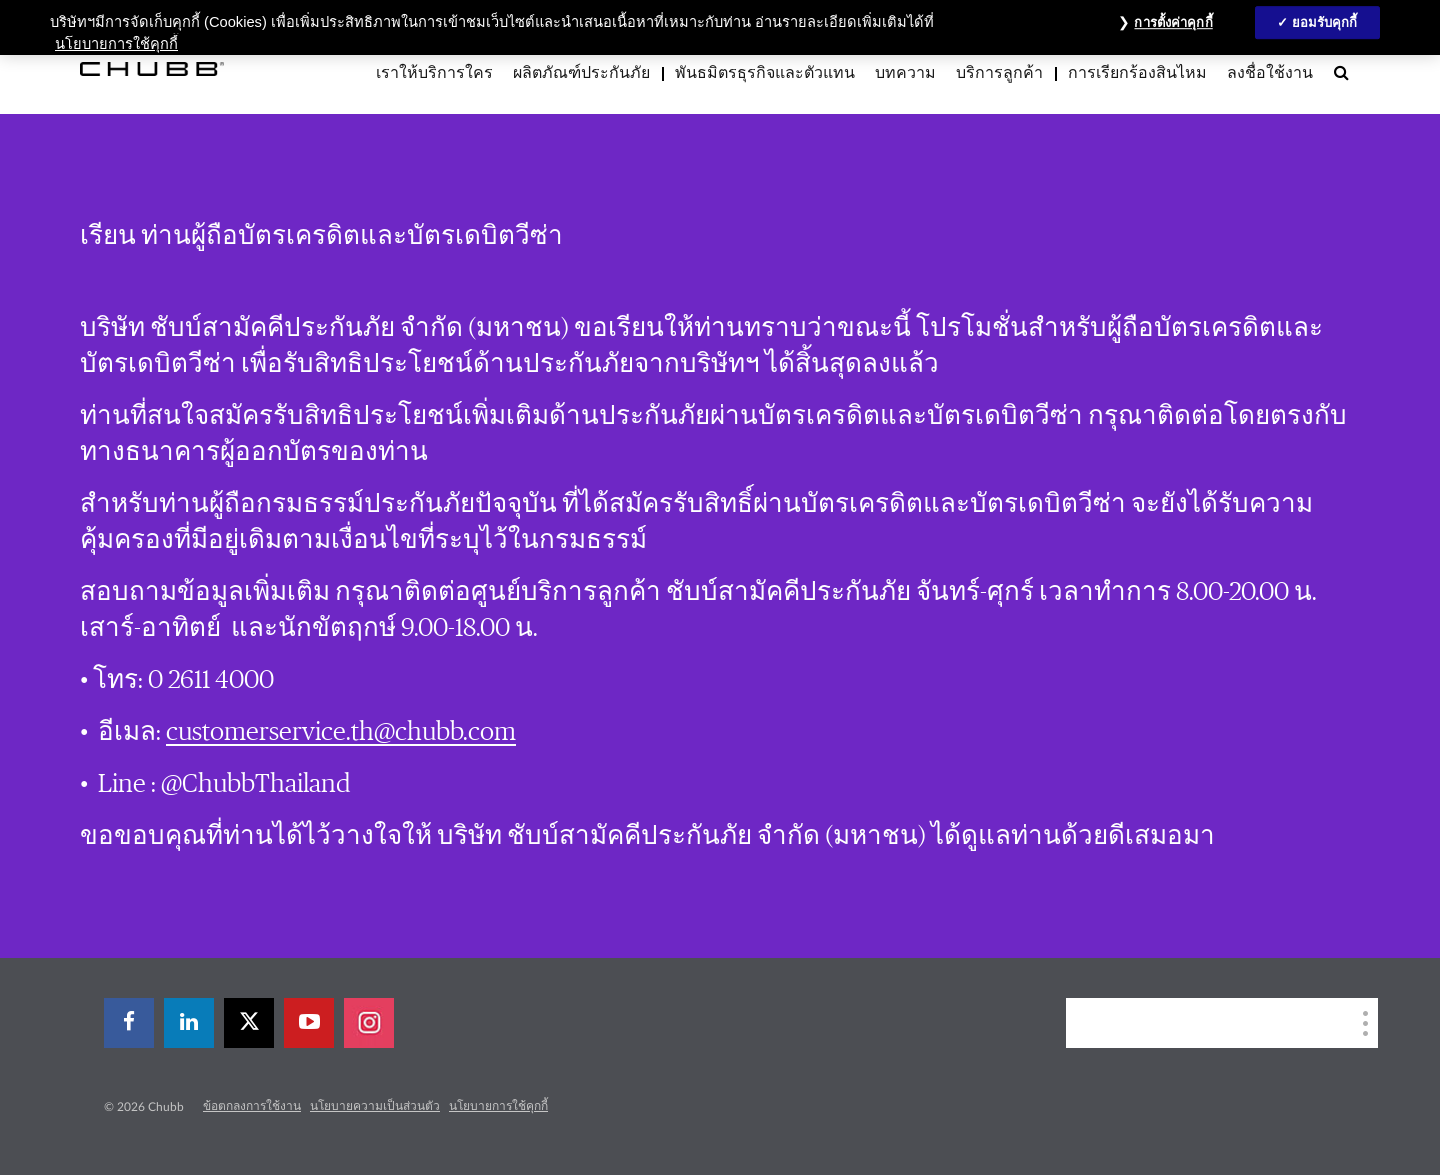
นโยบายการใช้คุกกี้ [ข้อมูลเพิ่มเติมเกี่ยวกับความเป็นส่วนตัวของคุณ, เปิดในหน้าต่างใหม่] (116, 44)
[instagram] (369, 1023)
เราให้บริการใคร (434, 73)
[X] (249, 1023)
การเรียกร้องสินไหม (1137, 73)
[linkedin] (189, 1023)
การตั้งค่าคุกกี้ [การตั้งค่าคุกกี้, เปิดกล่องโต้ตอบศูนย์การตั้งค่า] (1173, 22)
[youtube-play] (309, 1023)
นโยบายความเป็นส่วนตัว (375, 1106)
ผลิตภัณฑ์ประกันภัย (581, 73)
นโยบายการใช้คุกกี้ (498, 1106)
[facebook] (129, 1023)
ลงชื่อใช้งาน (1270, 73)
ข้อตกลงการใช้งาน (252, 1106)
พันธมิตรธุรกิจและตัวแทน (765, 73)
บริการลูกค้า (999, 73)
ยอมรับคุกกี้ (1325, 22)
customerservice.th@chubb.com (341, 732)
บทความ (905, 73)
